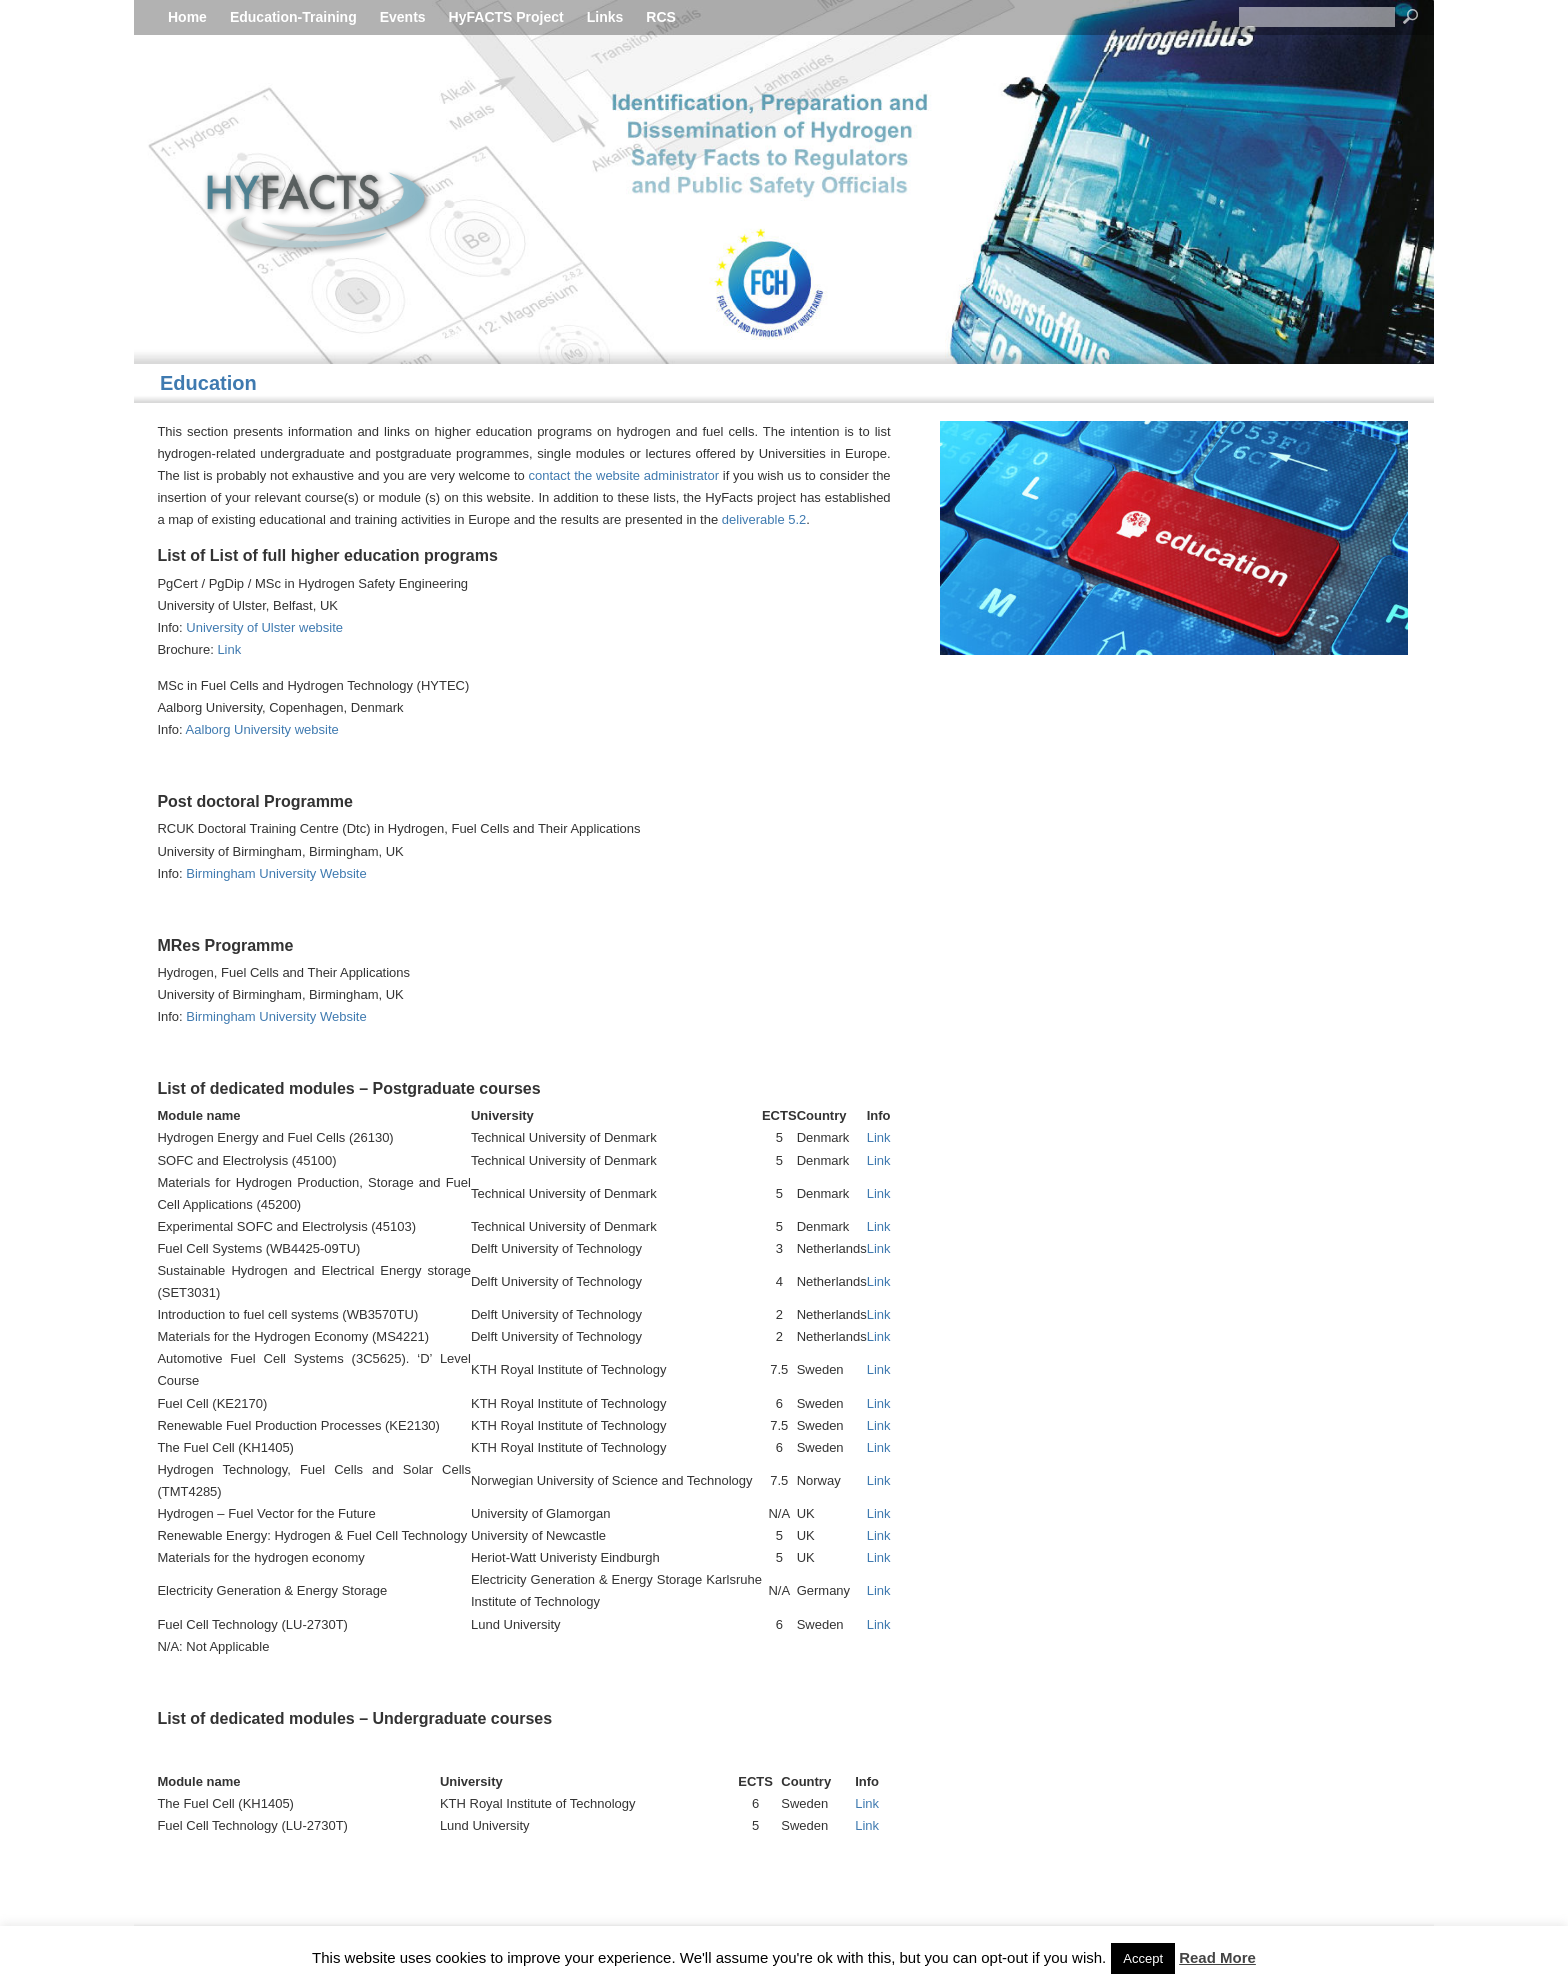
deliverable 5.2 (764, 519)
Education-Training (293, 17)
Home (187, 17)
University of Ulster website (264, 627)
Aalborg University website (262, 729)
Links (605, 17)
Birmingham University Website (276, 873)
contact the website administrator (623, 475)
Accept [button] (1143, 1958)
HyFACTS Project (506, 17)
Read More (1217, 1957)
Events (403, 17)
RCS (661, 17)
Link (229, 649)
